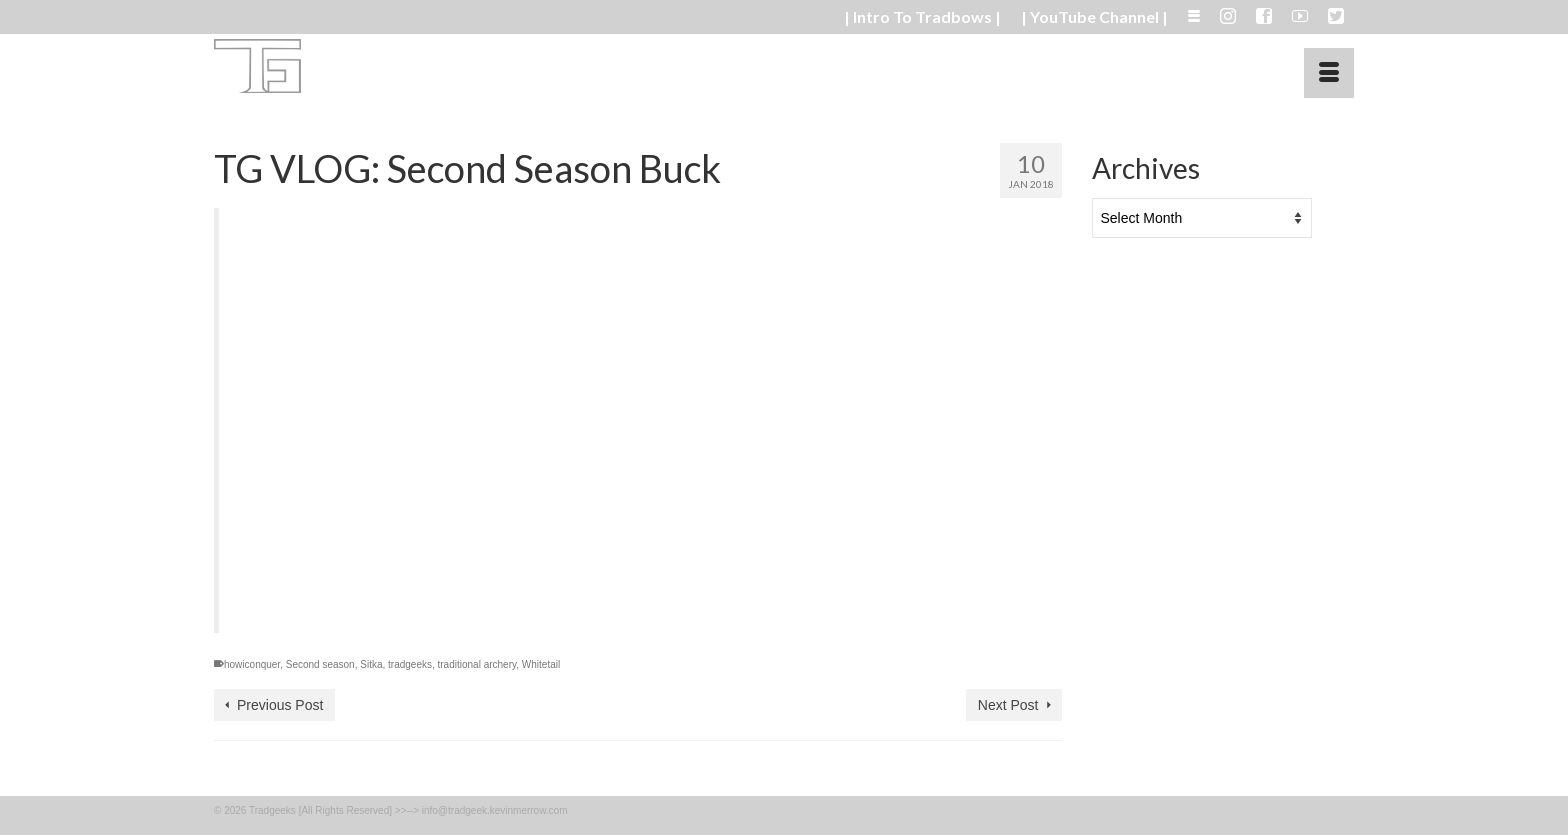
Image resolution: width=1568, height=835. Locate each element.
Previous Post (280, 705)
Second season (320, 664)
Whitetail (541, 664)
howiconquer (252, 664)
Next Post (1008, 705)
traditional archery (477, 664)
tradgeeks (410, 664)
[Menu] (1329, 73)
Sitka (371, 664)
